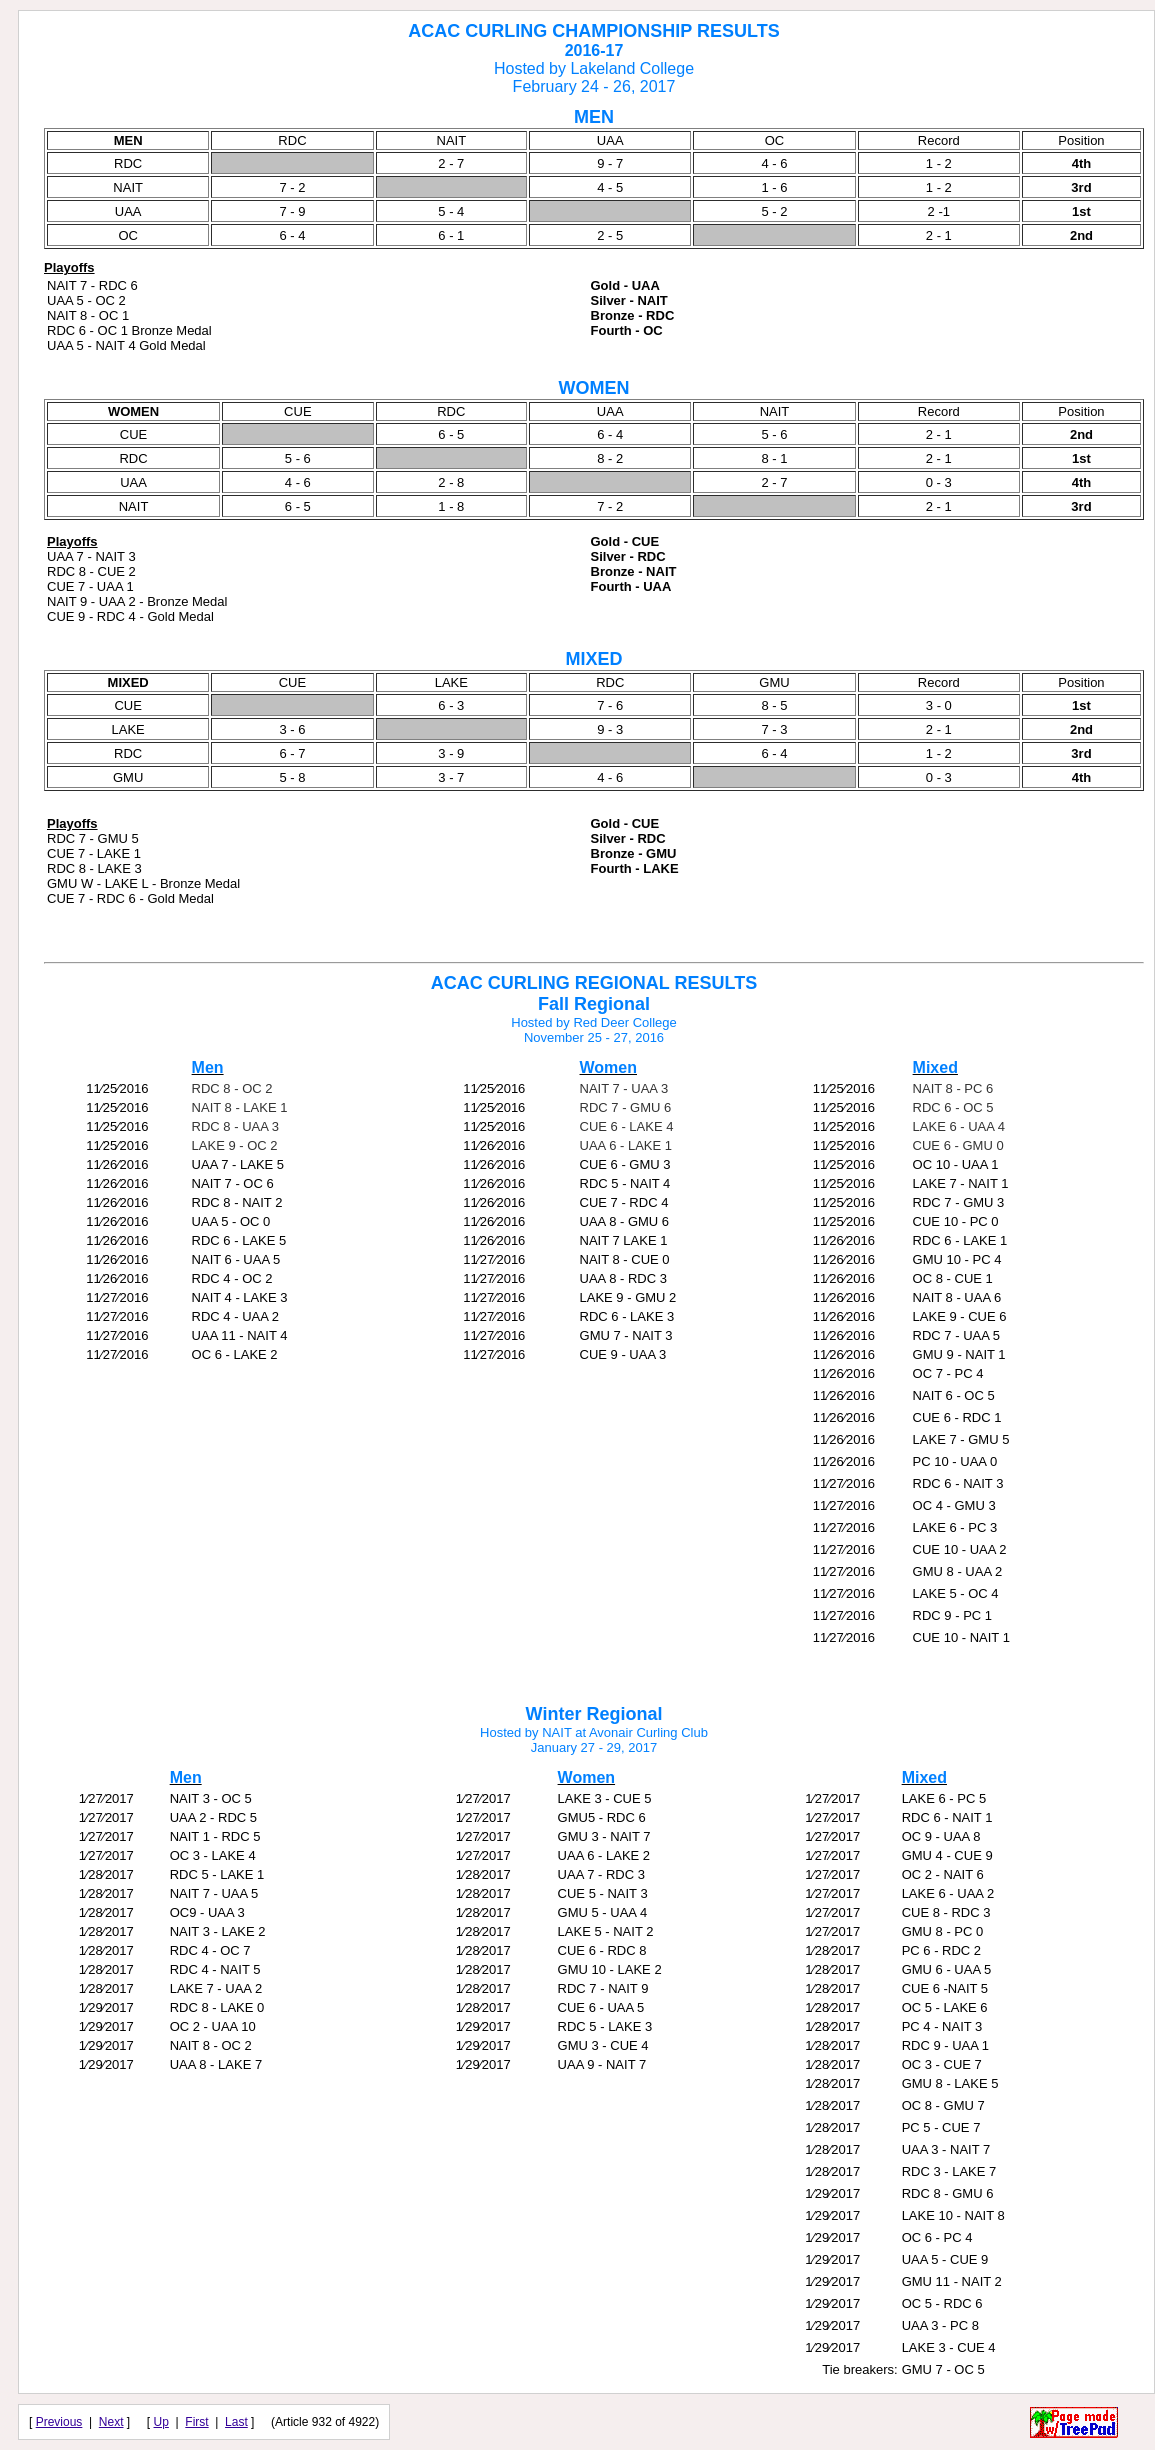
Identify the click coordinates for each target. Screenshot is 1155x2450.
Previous (59, 2422)
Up (161, 2422)
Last (236, 2422)
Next (111, 2422)
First (196, 2422)
